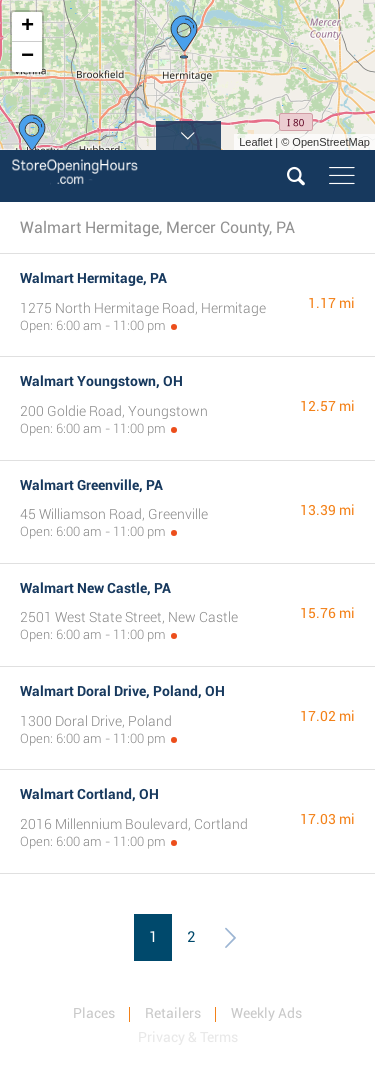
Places (94, 1013)
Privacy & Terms (188, 1037)
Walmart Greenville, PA (91, 485)
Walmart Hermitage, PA (93, 278)
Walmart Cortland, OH (89, 794)
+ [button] (27, 27)
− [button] (27, 57)
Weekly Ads (266, 1013)
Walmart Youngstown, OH (101, 381)
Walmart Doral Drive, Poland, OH (122, 691)
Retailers (173, 1013)
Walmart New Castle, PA (95, 588)
